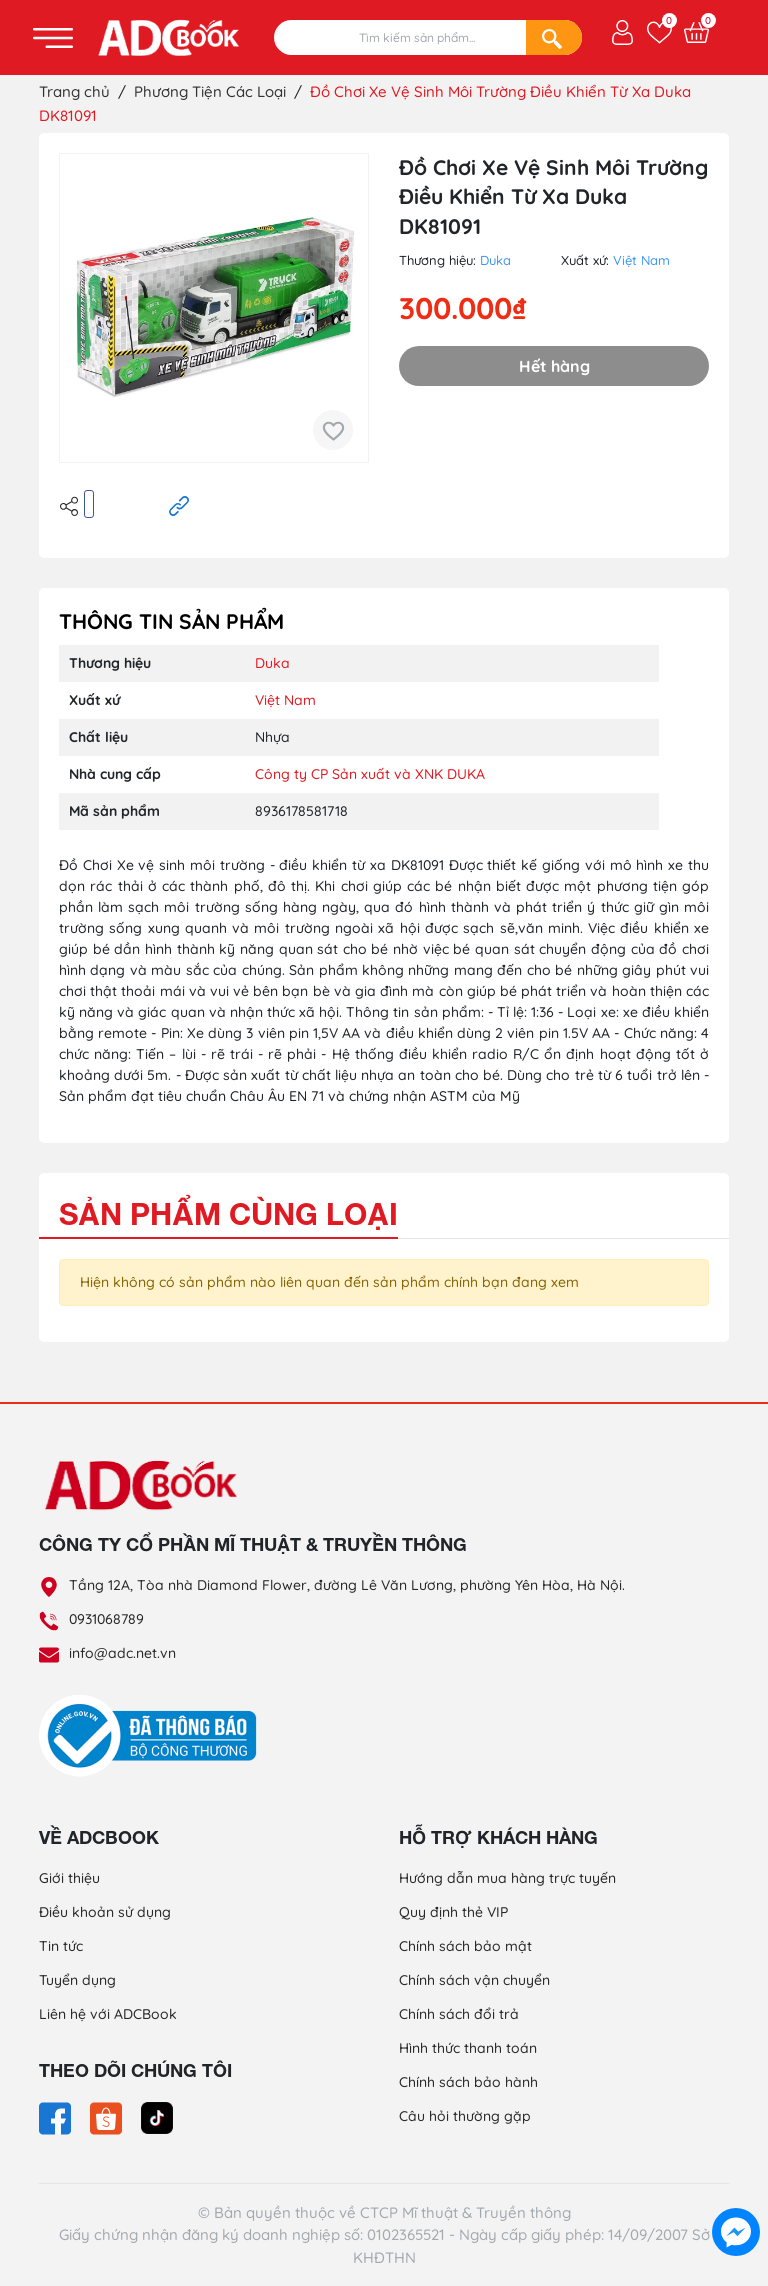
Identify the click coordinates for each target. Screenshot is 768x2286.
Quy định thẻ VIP (453, 1912)
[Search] (554, 37)
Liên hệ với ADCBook (108, 2014)
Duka (495, 260)
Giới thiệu (69, 1878)
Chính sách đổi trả (459, 2014)
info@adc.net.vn (122, 1653)
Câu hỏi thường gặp (465, 2116)
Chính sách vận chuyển (474, 1980)
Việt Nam (641, 260)
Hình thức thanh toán (468, 2048)
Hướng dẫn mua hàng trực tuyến (507, 1878)
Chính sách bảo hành (468, 2082)
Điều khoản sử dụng (105, 1912)
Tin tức (61, 1946)
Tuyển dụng (77, 1980)
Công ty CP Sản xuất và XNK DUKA (370, 774)
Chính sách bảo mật (465, 1946)
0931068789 (106, 1619)
